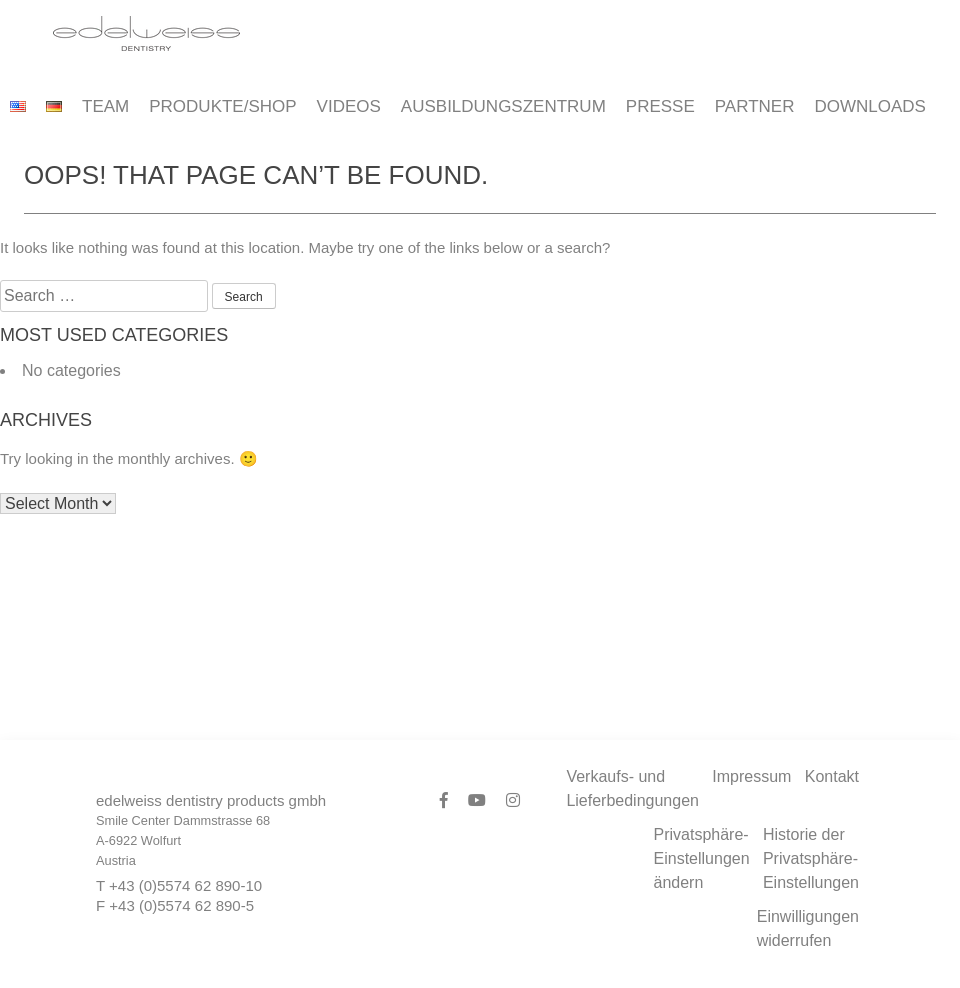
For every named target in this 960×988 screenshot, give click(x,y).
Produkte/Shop (222, 106)
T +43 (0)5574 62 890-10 (179, 885)
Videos (349, 106)
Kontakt (832, 776)
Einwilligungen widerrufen (808, 928)
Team (105, 106)
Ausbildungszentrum (503, 106)
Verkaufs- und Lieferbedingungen (632, 788)
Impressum (751, 776)
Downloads (869, 106)
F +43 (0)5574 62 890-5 (175, 905)
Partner (755, 106)
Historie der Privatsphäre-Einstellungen (811, 858)
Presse (660, 106)
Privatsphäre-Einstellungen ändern (702, 858)
